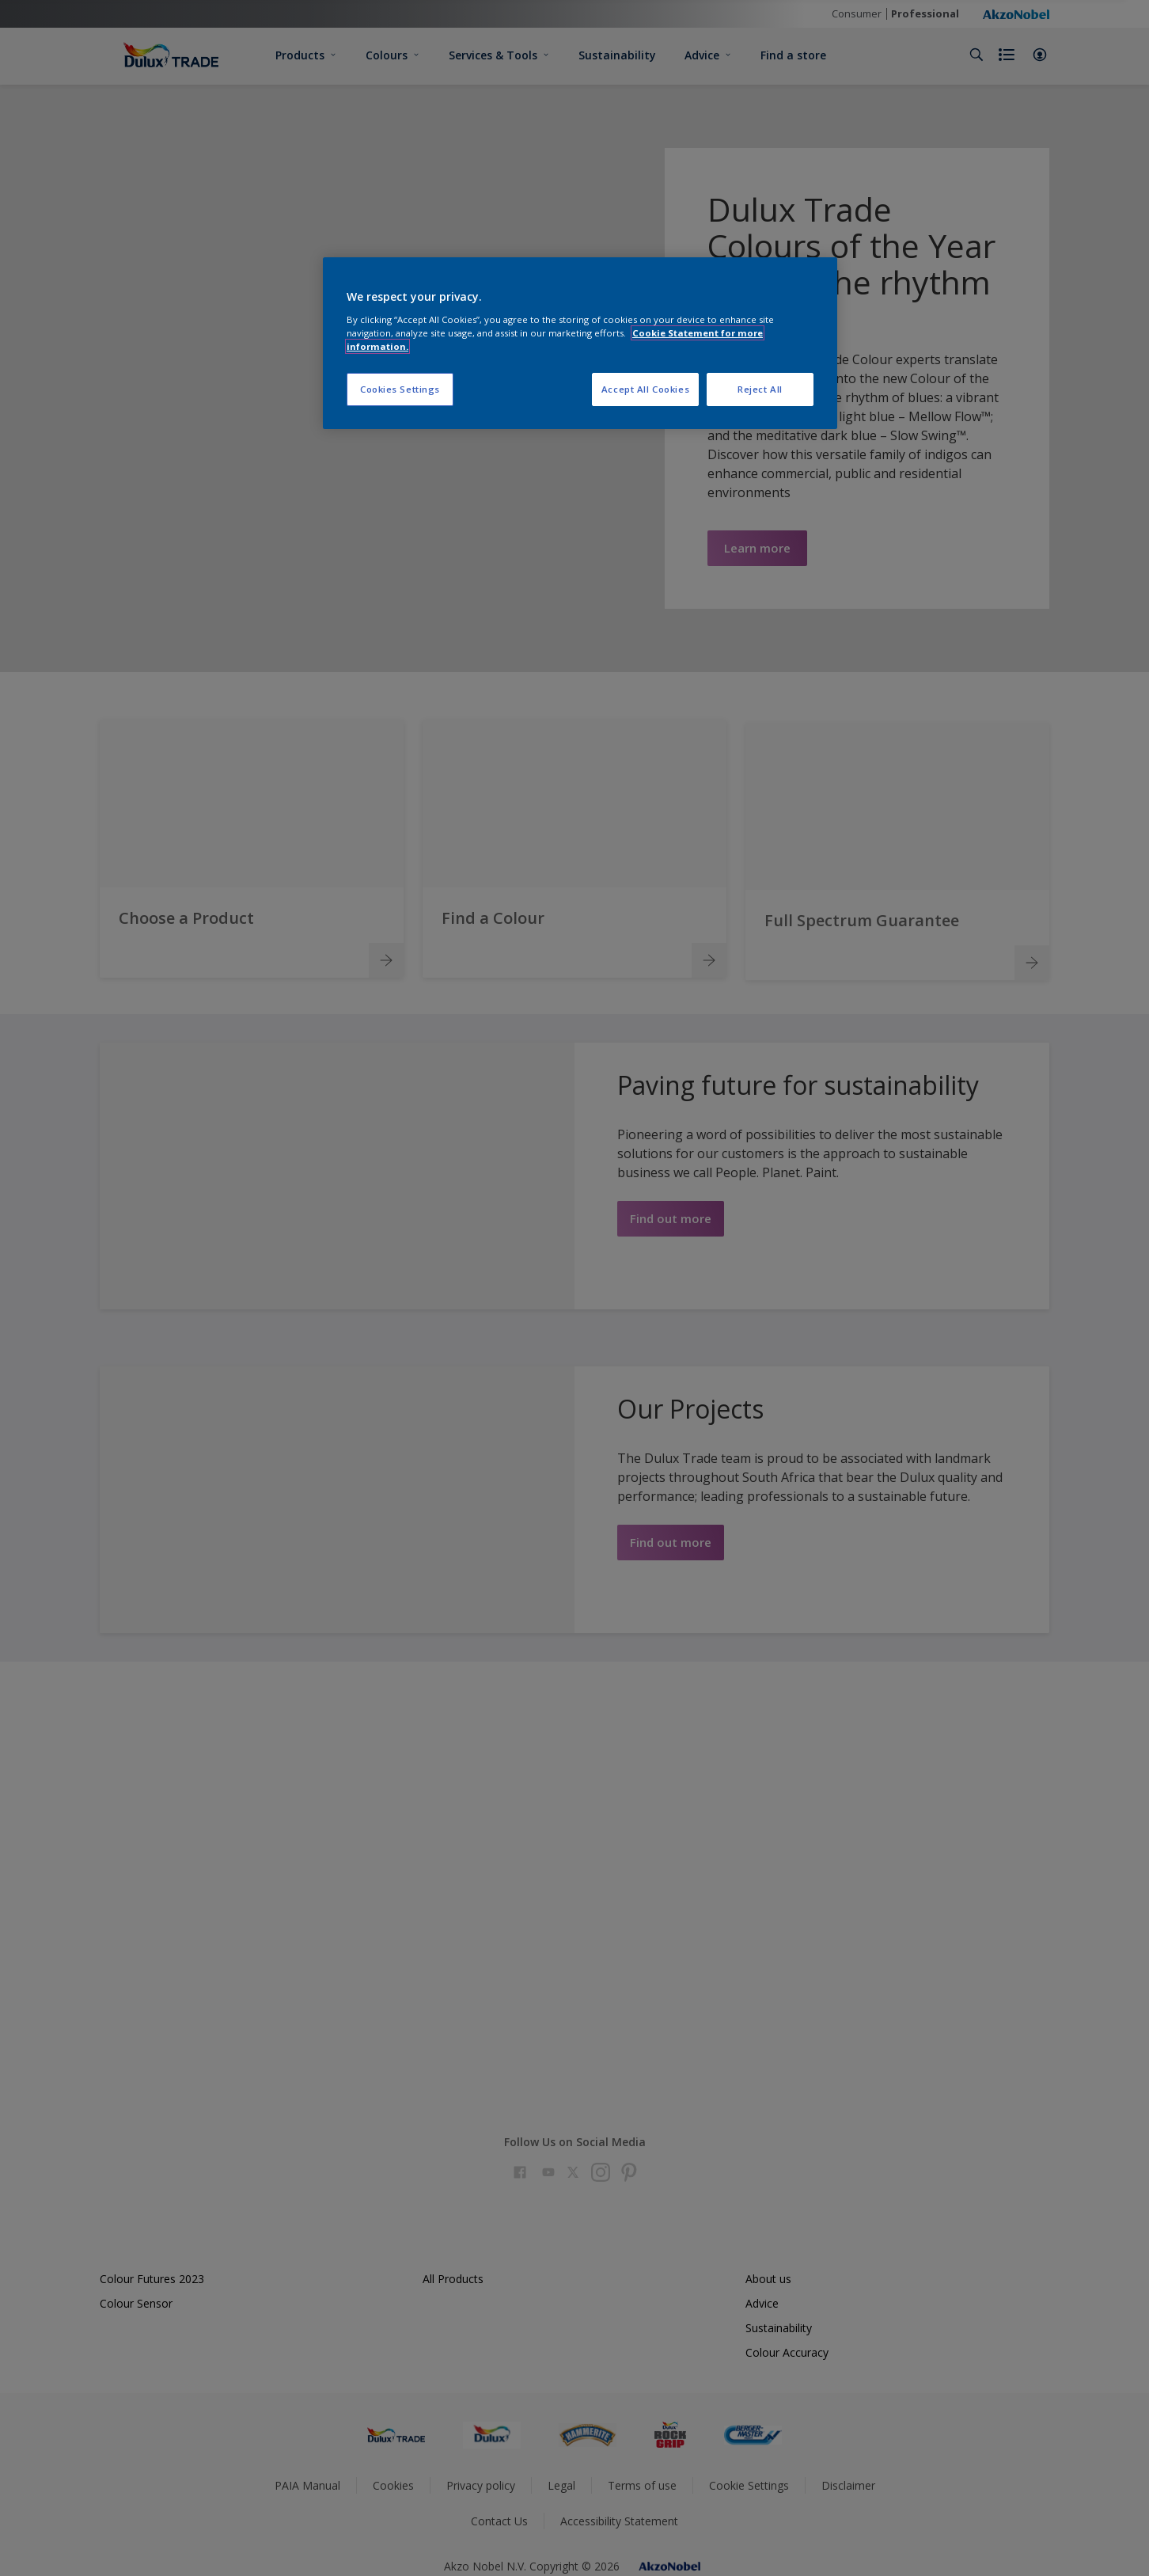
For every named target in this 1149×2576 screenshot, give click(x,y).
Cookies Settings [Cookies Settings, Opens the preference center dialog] (400, 389)
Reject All (760, 389)
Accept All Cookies (645, 389)
